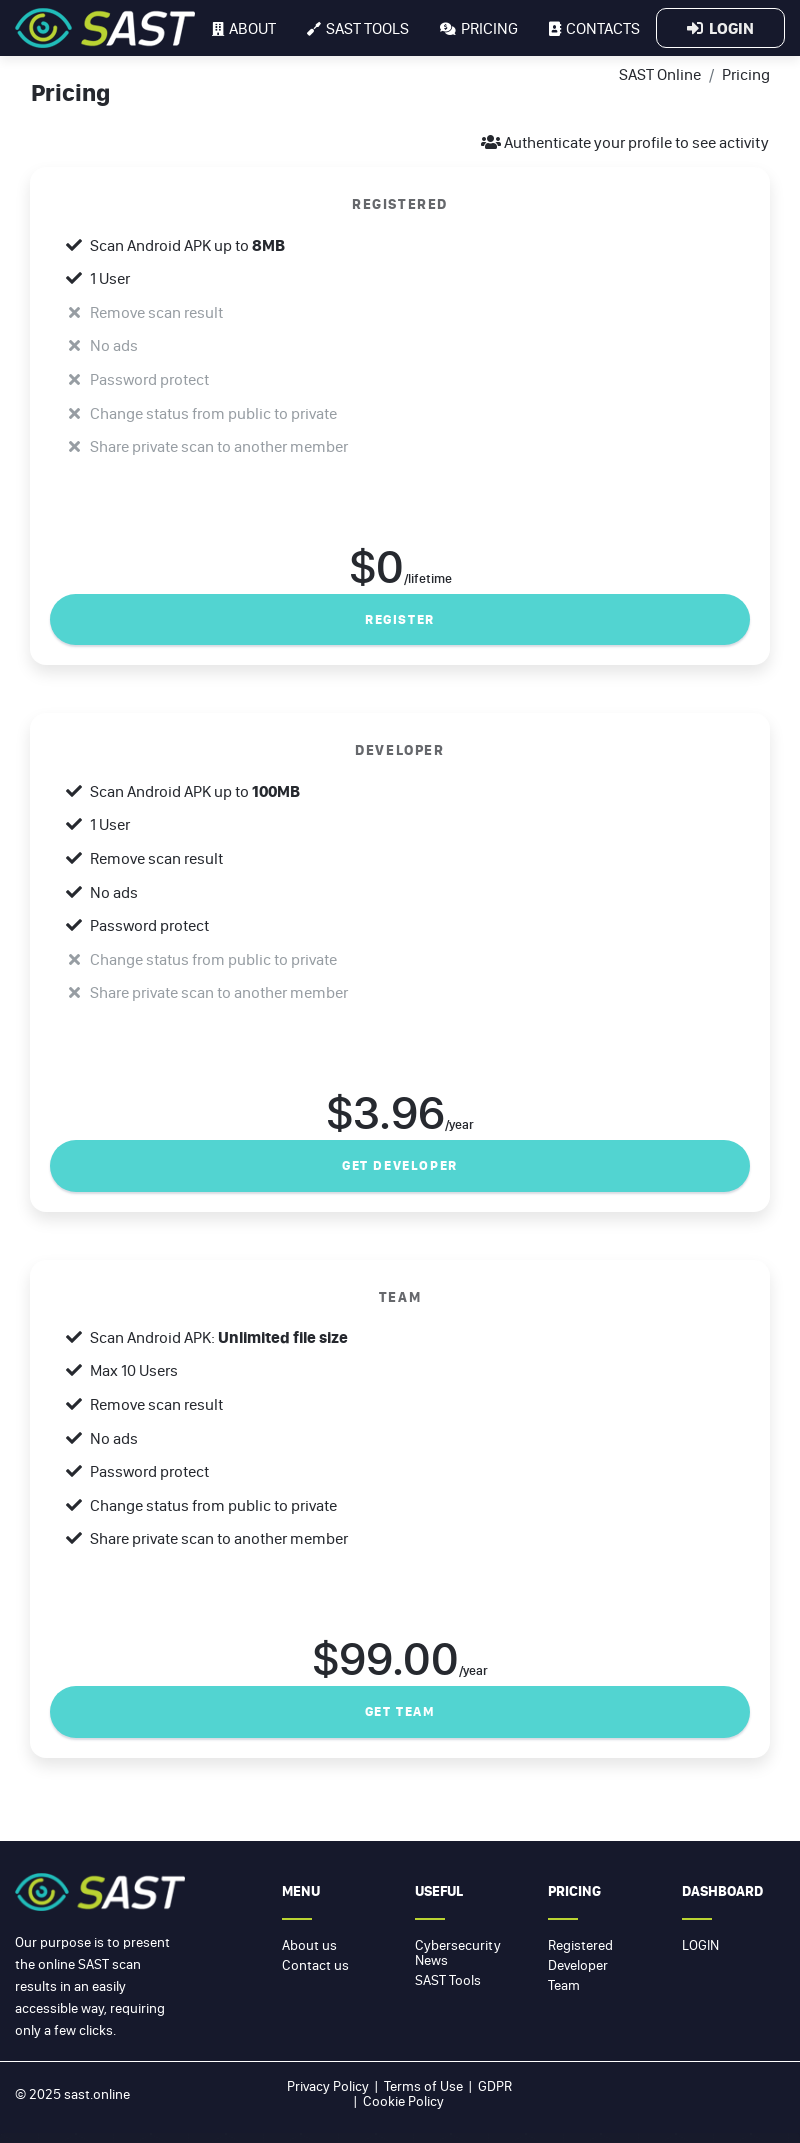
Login (720, 28)
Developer (578, 1965)
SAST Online (660, 74)
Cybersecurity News (458, 1952)
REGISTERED (400, 203)
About (244, 28)
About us (309, 1945)
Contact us (315, 1965)
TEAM (400, 1296)
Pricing (479, 28)
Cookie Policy (403, 2101)
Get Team (400, 1711)
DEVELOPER (399, 749)
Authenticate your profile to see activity (625, 142)
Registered (580, 1945)
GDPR (495, 2086)
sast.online (97, 2094)
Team (564, 1985)
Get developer (400, 1165)
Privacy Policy (328, 2086)
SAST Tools (448, 1980)
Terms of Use (423, 2086)
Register (400, 619)
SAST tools (358, 28)
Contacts (594, 28)
